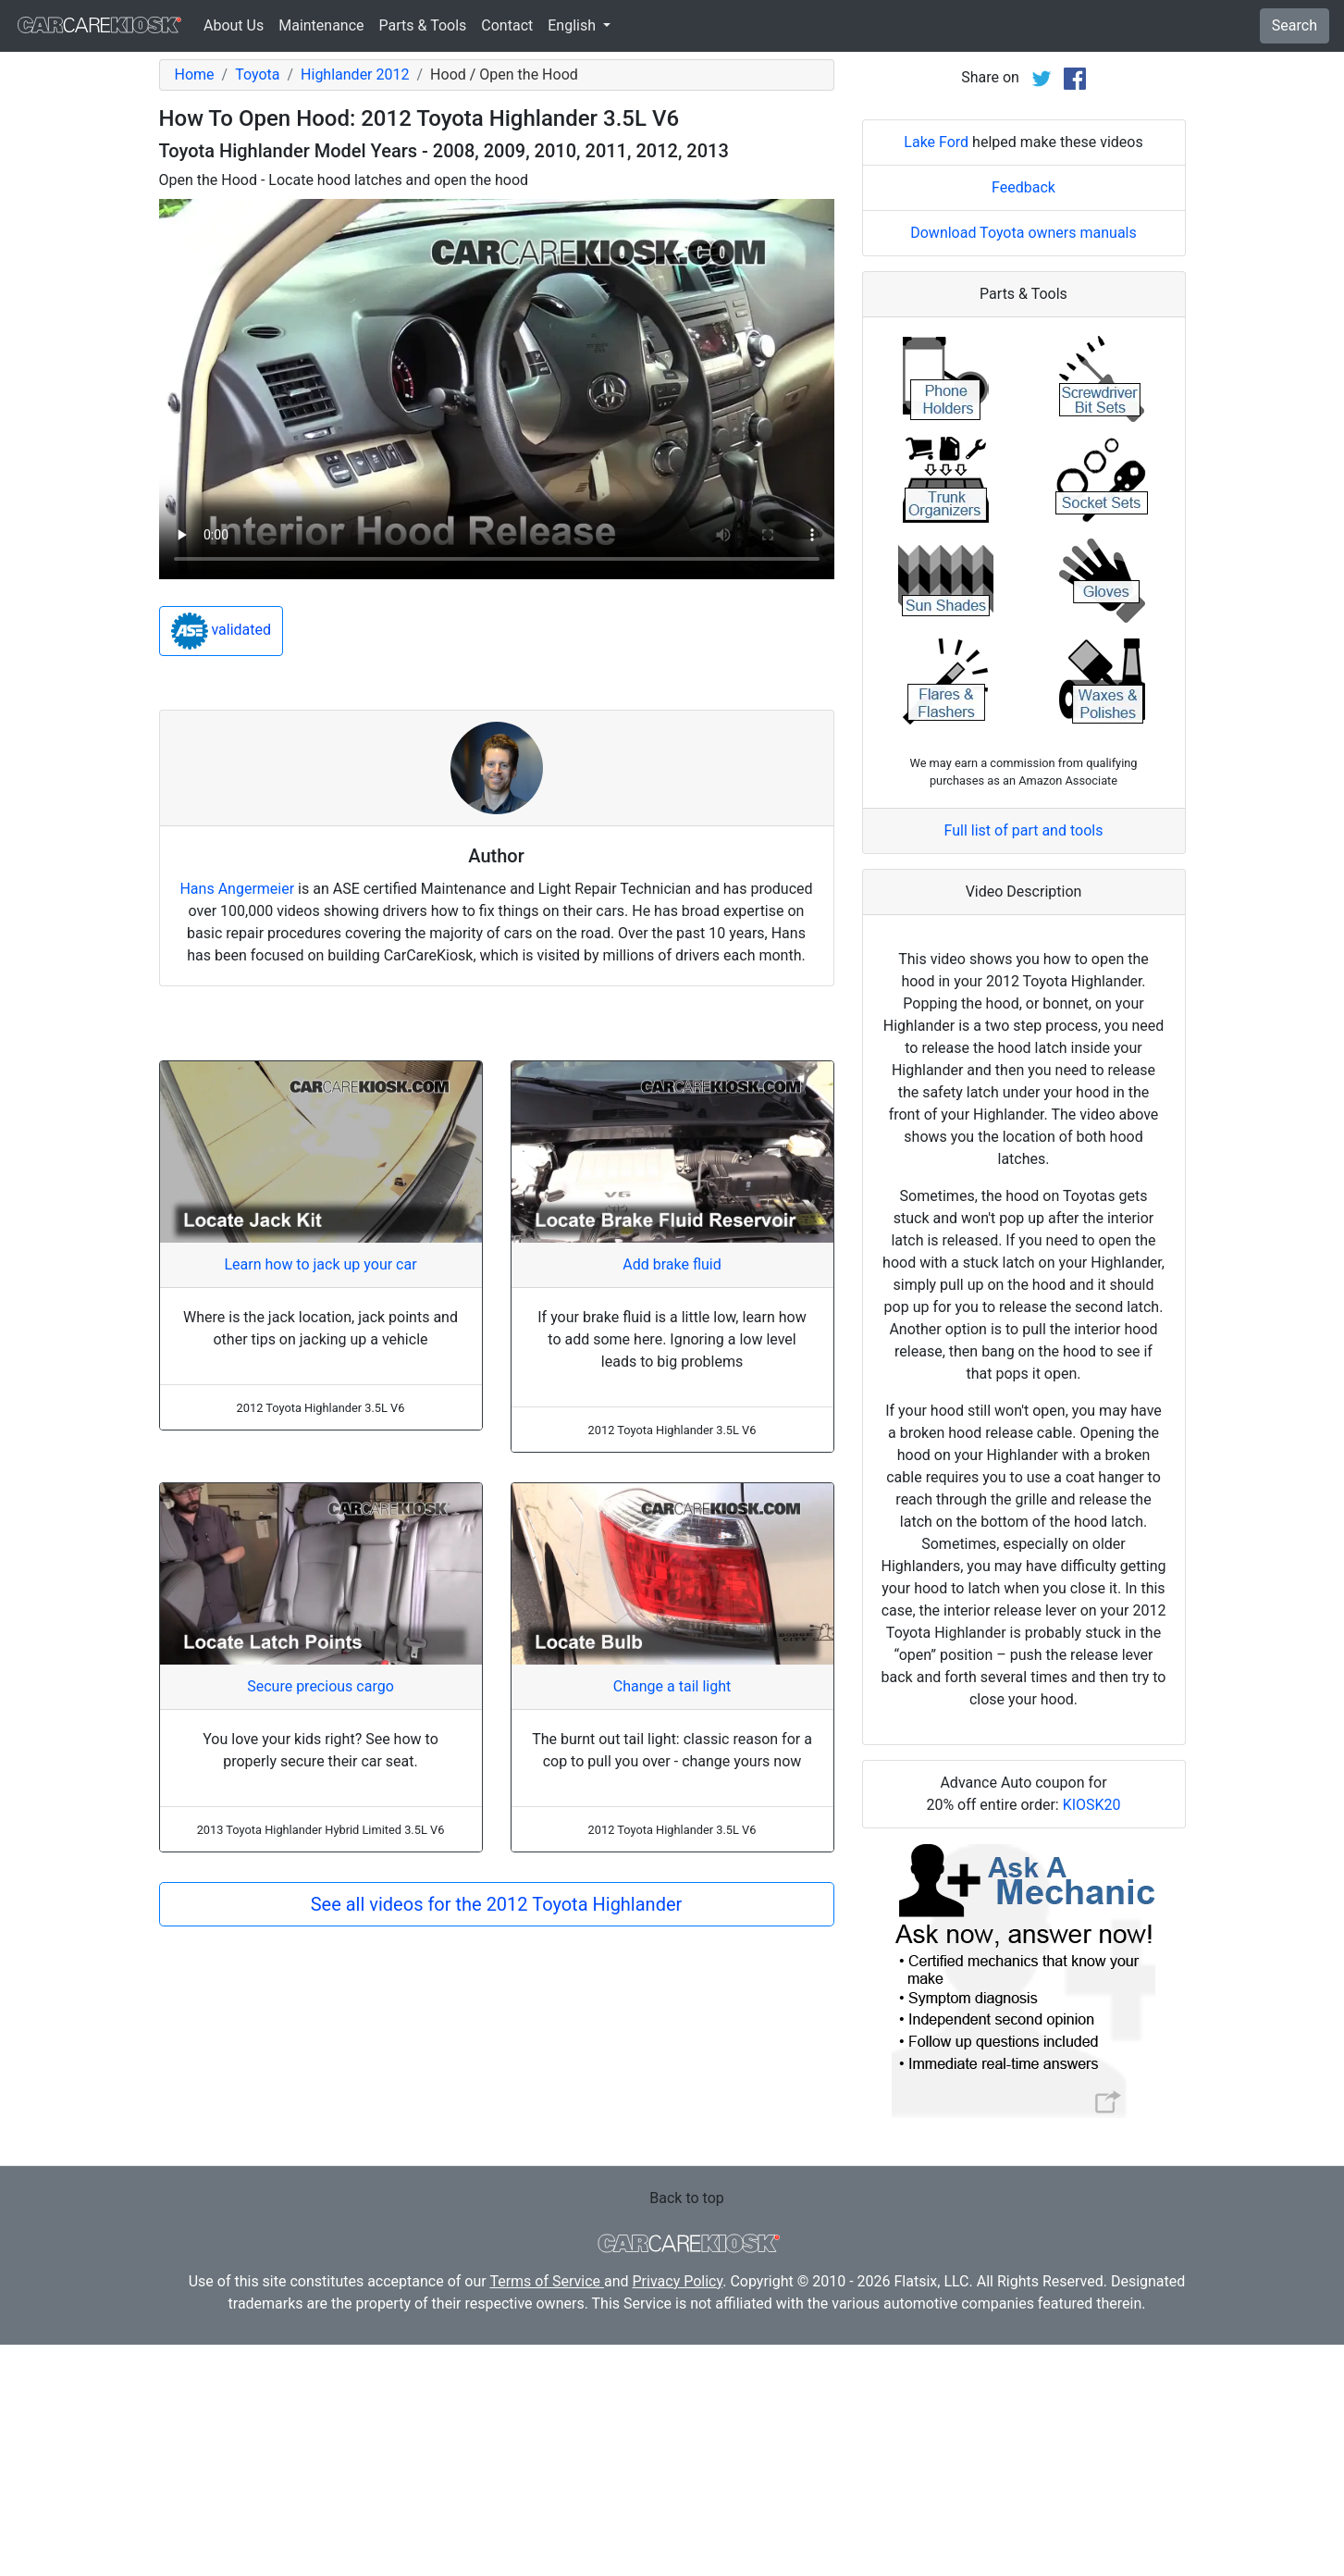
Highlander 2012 (355, 74)
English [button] (573, 25)
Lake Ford (936, 373)
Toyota (257, 74)
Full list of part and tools (1024, 1062)
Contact (507, 25)
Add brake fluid (672, 1264)
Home (195, 74)
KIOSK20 (1092, 2036)
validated (221, 631)
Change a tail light (672, 1686)
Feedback (1023, 418)
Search (1294, 25)
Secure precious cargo (320, 1686)
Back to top (686, 2429)
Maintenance (321, 25)
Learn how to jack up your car (320, 1264)
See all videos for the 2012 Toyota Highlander (497, 1904)
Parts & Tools (423, 25)
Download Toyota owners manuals (1023, 464)
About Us (233, 25)
